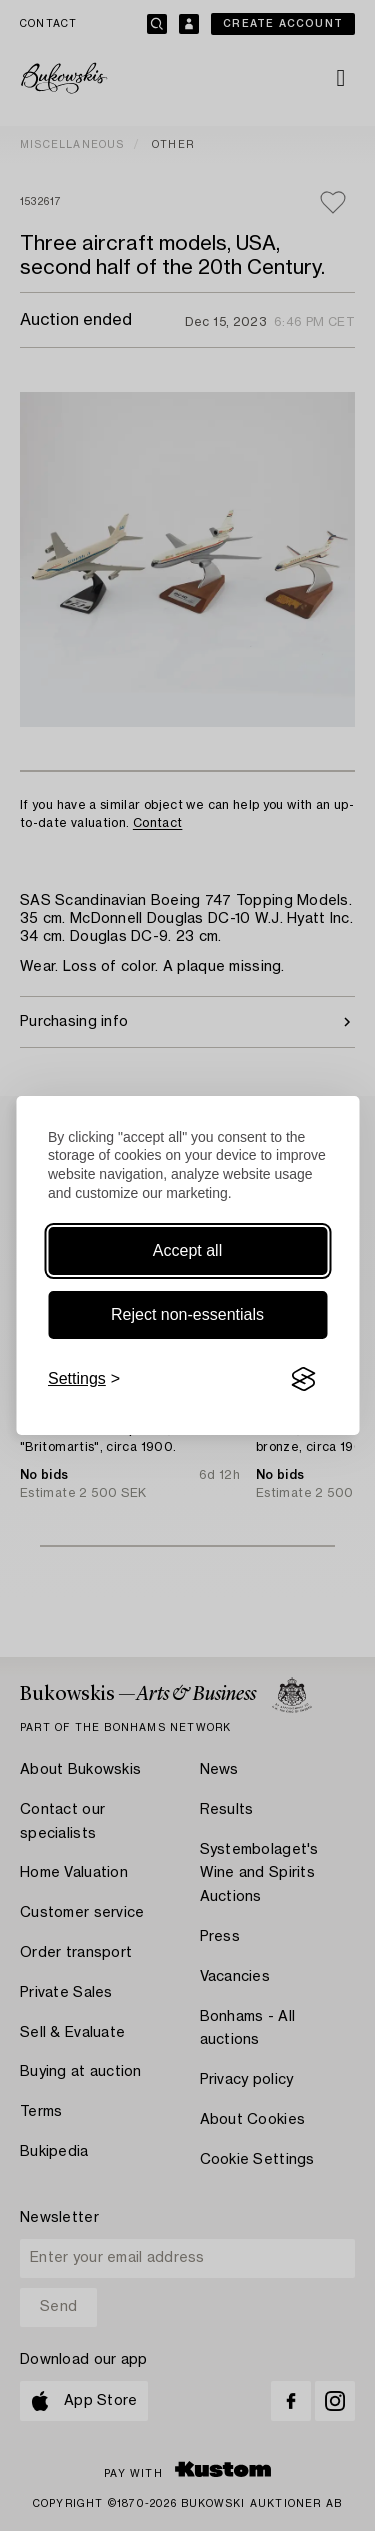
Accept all (187, 1250)
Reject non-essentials (187, 1314)
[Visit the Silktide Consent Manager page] (303, 1379)
